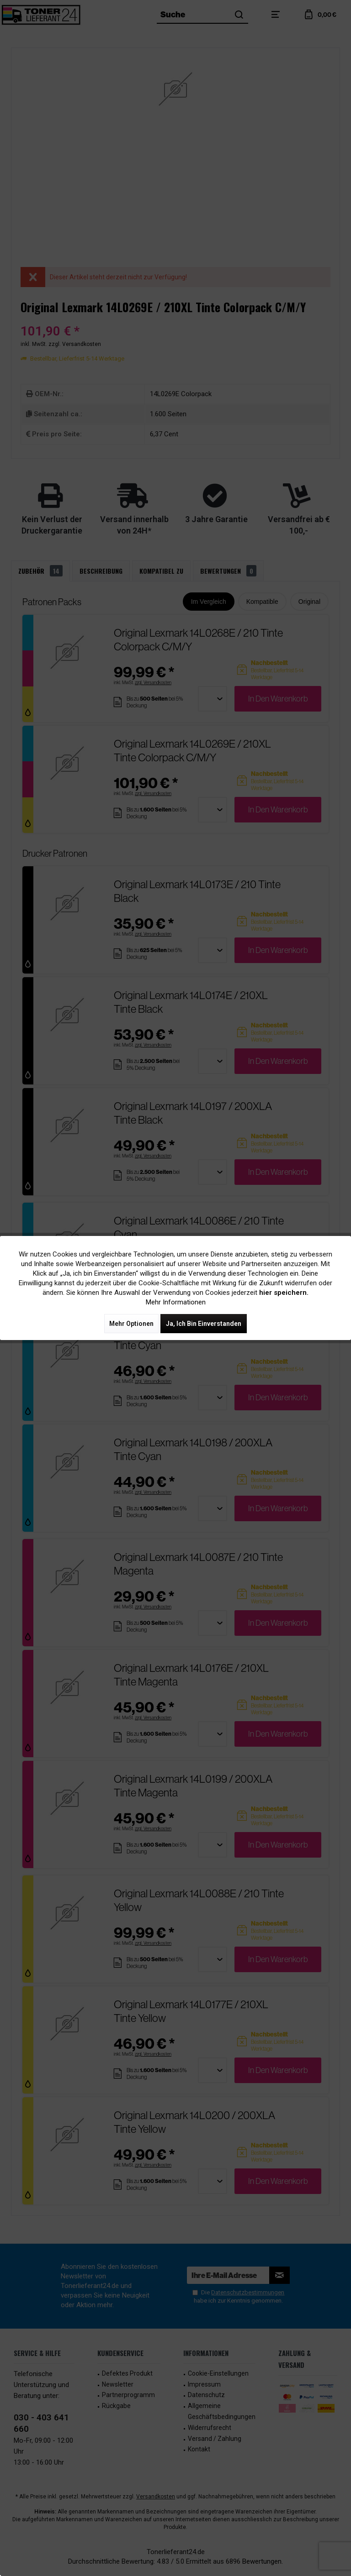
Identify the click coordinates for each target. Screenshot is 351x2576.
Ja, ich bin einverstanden (203, 1323)
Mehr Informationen (176, 1302)
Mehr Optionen (131, 1323)
